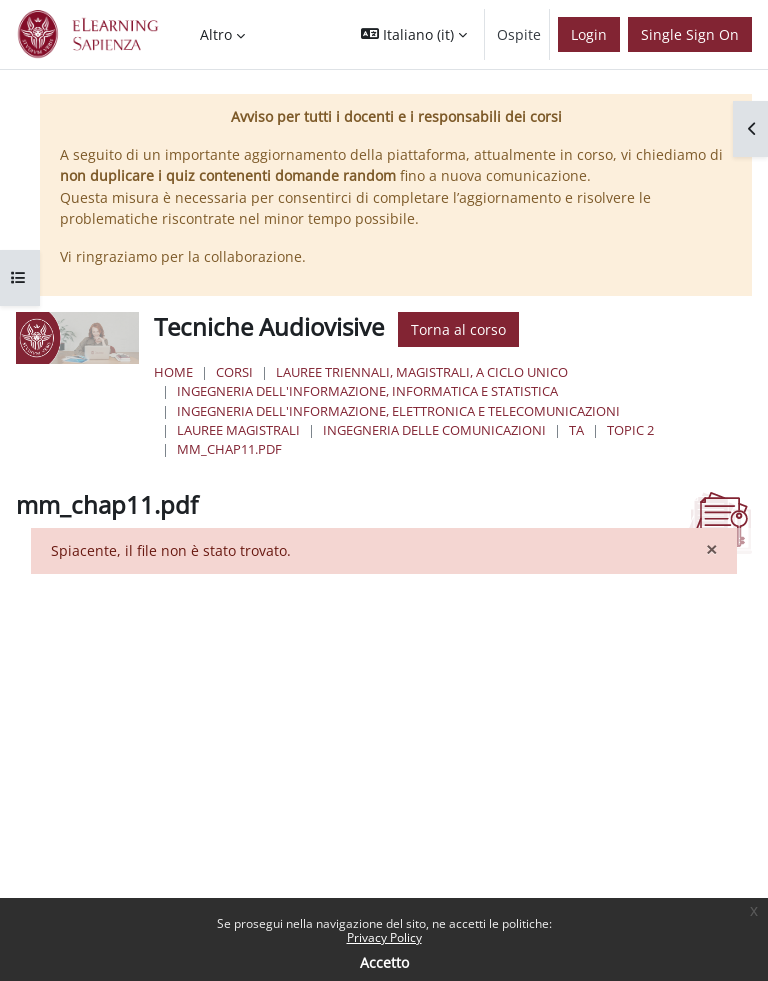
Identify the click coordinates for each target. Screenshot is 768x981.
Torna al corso (458, 329)
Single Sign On (690, 34)
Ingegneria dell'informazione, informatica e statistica (367, 391)
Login (589, 34)
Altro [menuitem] (216, 34)
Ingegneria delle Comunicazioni (434, 430)
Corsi (234, 372)
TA (576, 430)
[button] (414, 34)
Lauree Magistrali (238, 430)
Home (173, 372)
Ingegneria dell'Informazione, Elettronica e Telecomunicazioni (398, 411)
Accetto (384, 962)
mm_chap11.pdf (229, 449)
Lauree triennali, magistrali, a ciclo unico (422, 372)
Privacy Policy (384, 937)
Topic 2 (630, 430)
